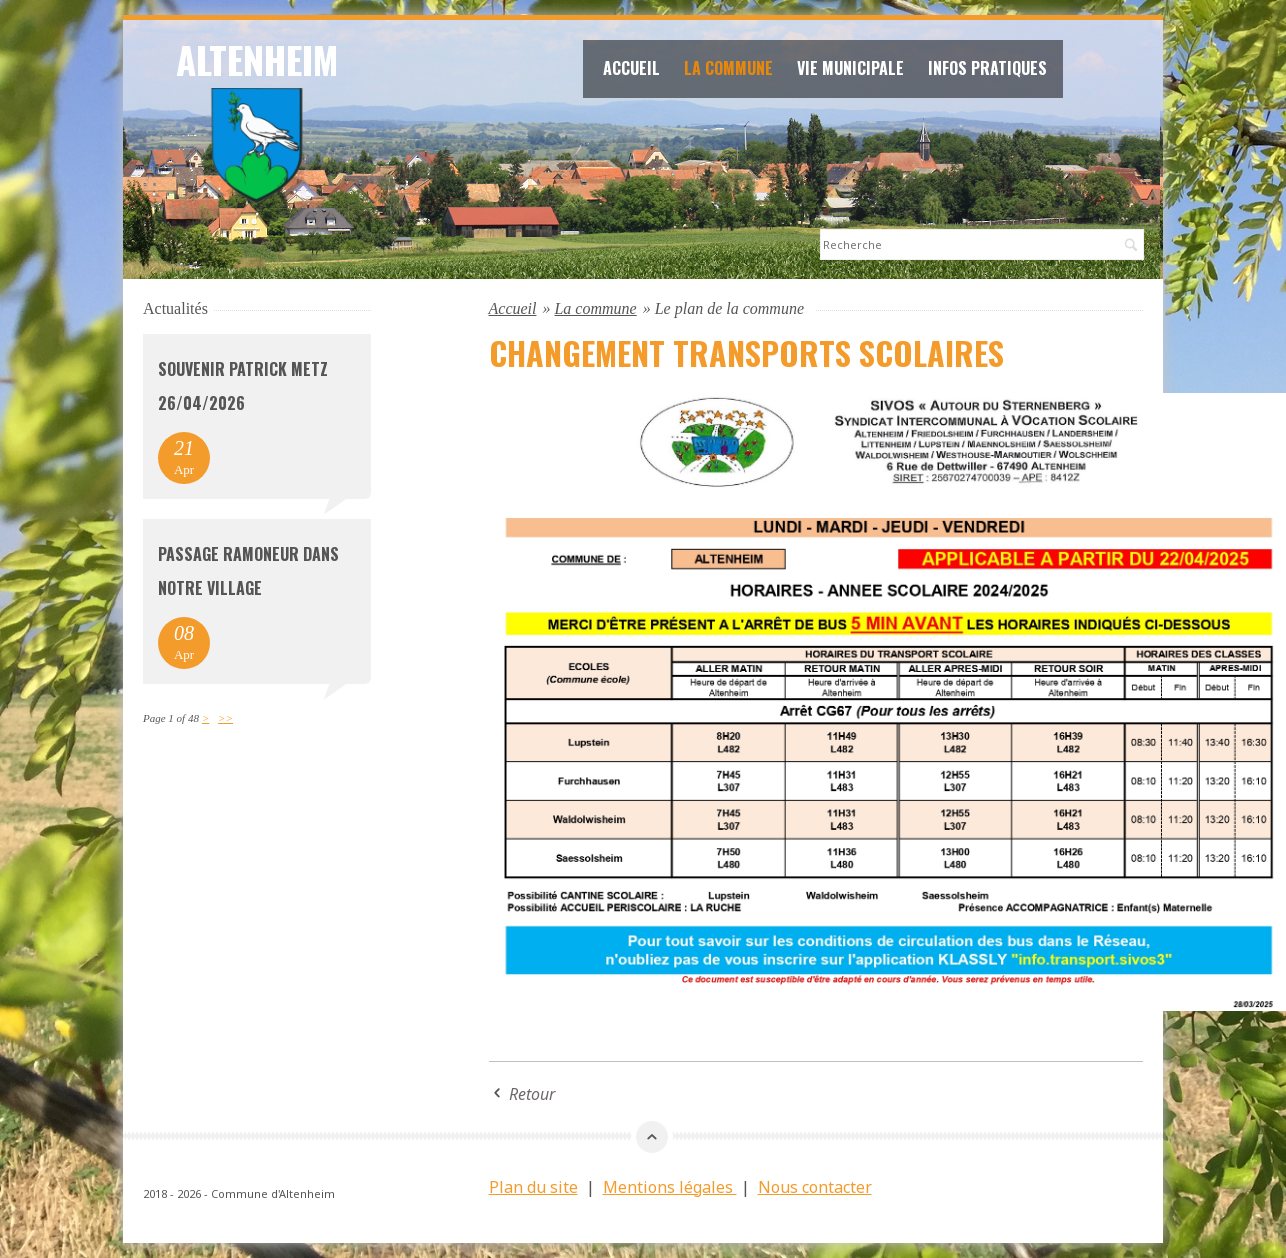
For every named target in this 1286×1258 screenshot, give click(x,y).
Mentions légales (670, 1187)
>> (225, 718)
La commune (728, 68)
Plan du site (533, 1187)
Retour (532, 1094)
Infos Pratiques (987, 68)
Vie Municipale (850, 68)
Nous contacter (815, 1187)
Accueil (631, 68)
